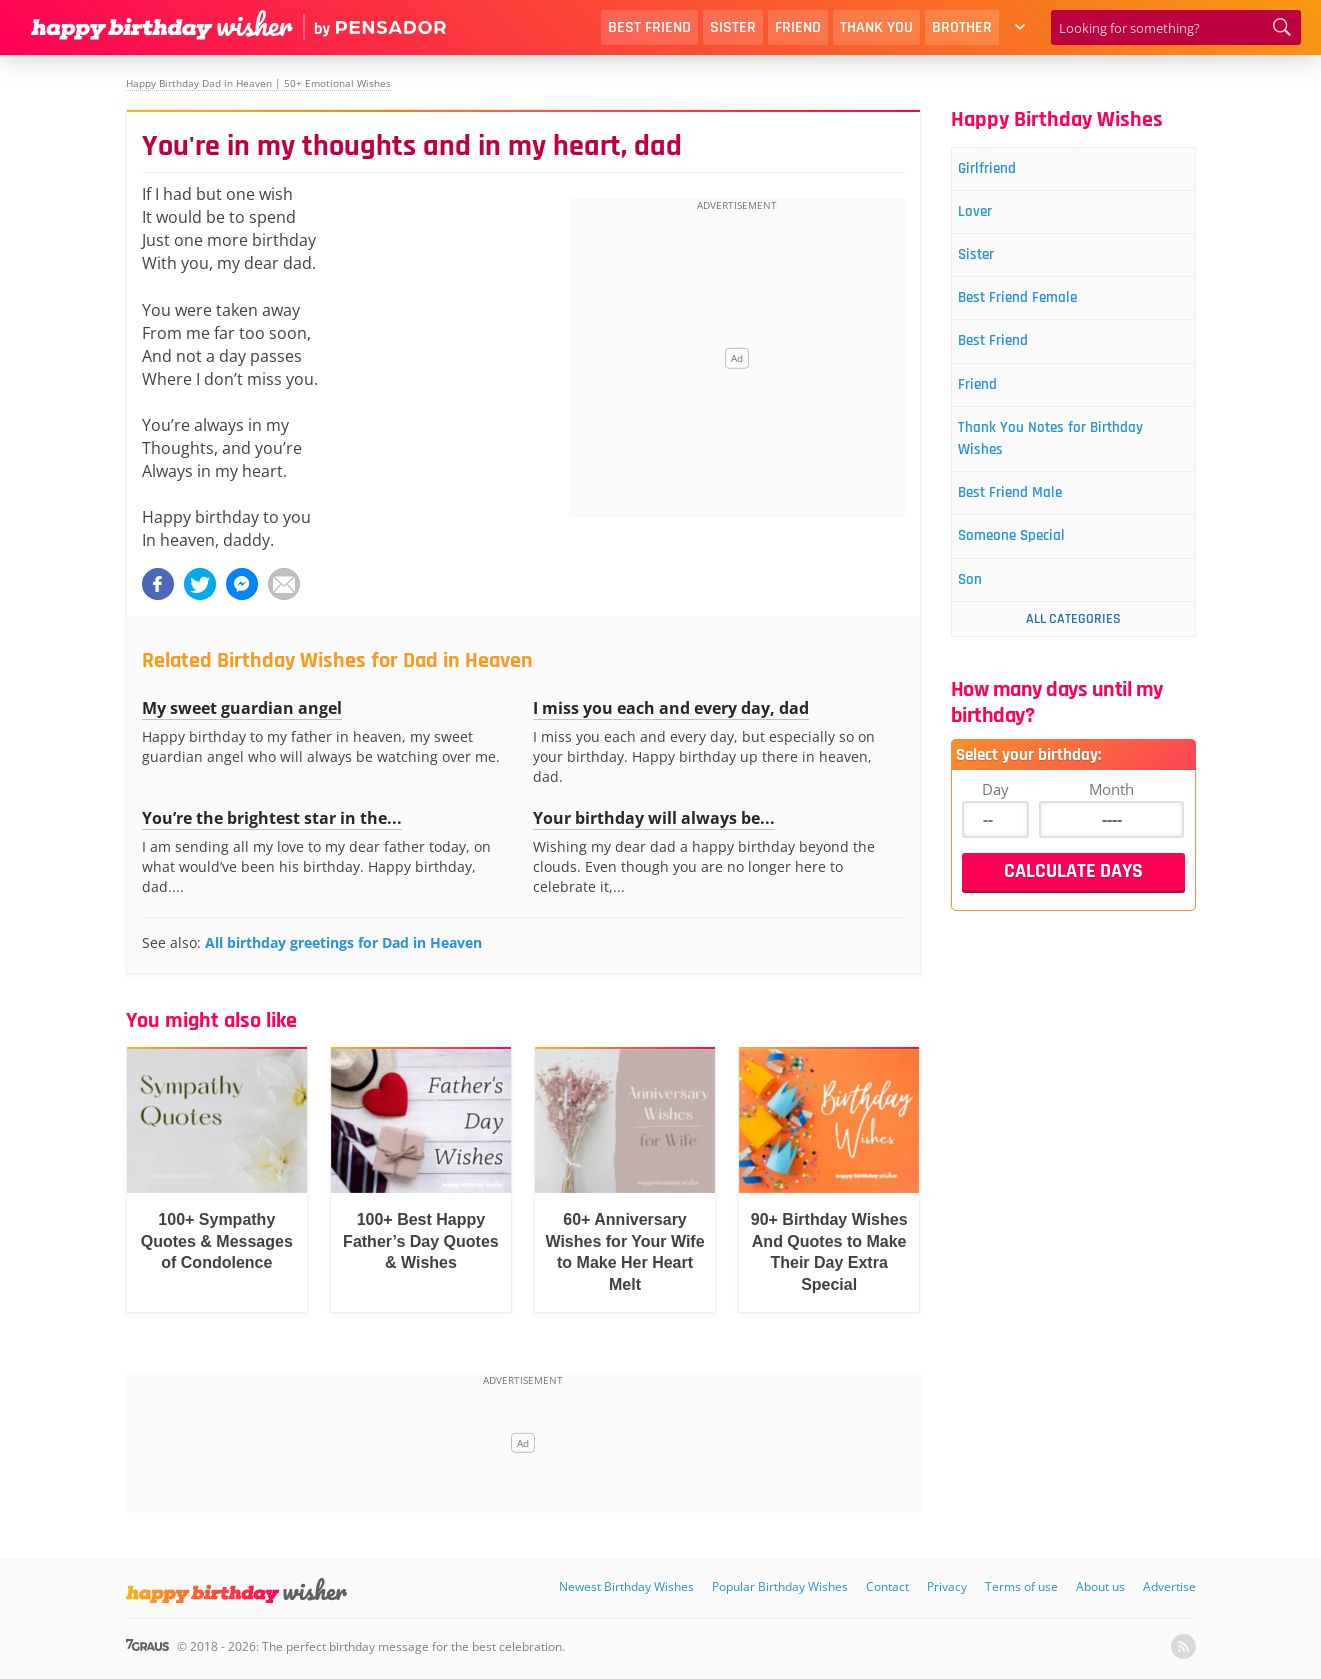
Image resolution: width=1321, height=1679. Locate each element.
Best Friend (649, 27)
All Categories (1073, 659)
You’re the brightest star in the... (272, 818)
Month (1111, 829)
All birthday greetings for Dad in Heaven (343, 942)
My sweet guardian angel (242, 708)
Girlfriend (1000, 170)
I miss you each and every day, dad (671, 708)
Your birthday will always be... (654, 818)
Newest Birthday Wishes (626, 1586)
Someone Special (1029, 571)
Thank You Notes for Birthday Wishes (1072, 464)
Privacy (947, 1586)
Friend (798, 27)
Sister (733, 27)
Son (981, 618)
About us (1100, 1586)
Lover (987, 217)
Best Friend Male (1027, 524)
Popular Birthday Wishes (780, 1586)
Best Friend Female (1036, 311)
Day (995, 829)
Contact (887, 1586)
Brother (962, 27)
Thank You (876, 27)
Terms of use (1021, 1586)
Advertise (1169, 1586)
